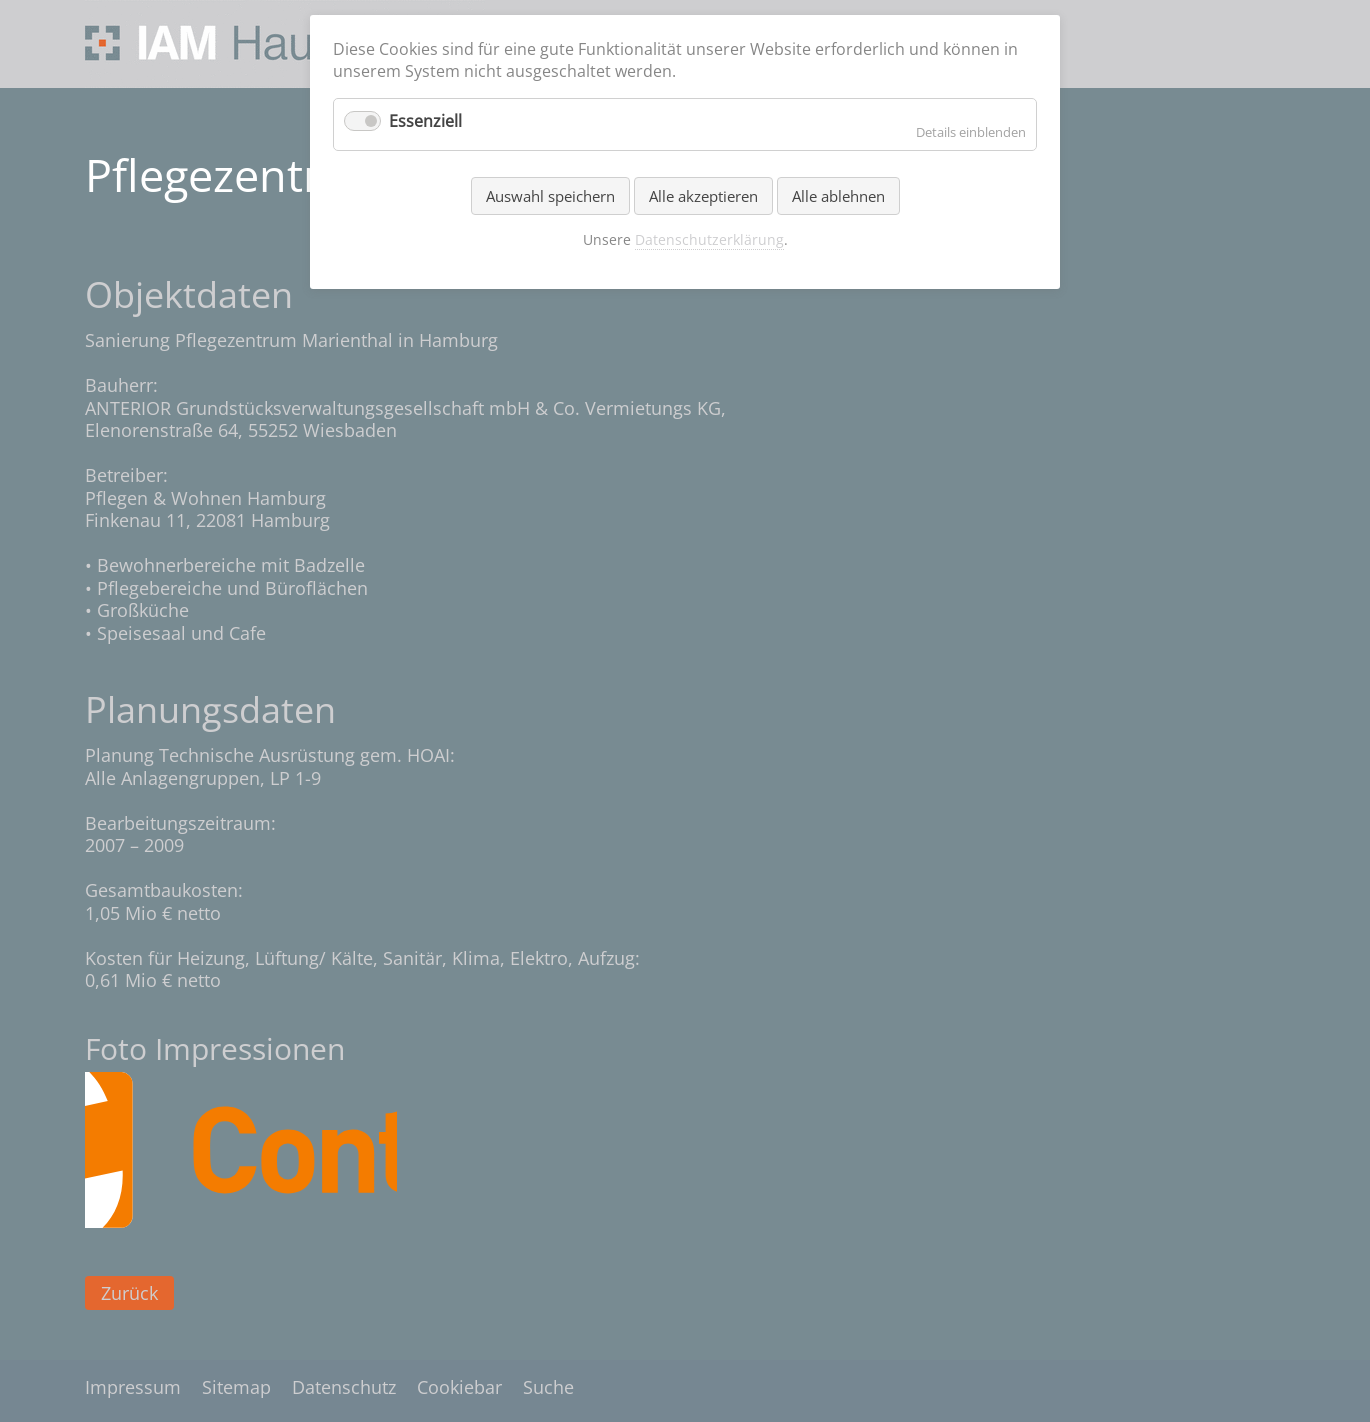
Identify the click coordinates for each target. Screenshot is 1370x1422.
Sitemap (236, 1387)
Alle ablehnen (838, 196)
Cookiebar (459, 1387)
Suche (548, 1387)
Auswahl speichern (550, 196)
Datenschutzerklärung (709, 239)
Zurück (129, 1293)
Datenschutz (344, 1387)
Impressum (133, 1387)
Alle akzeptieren (703, 196)
